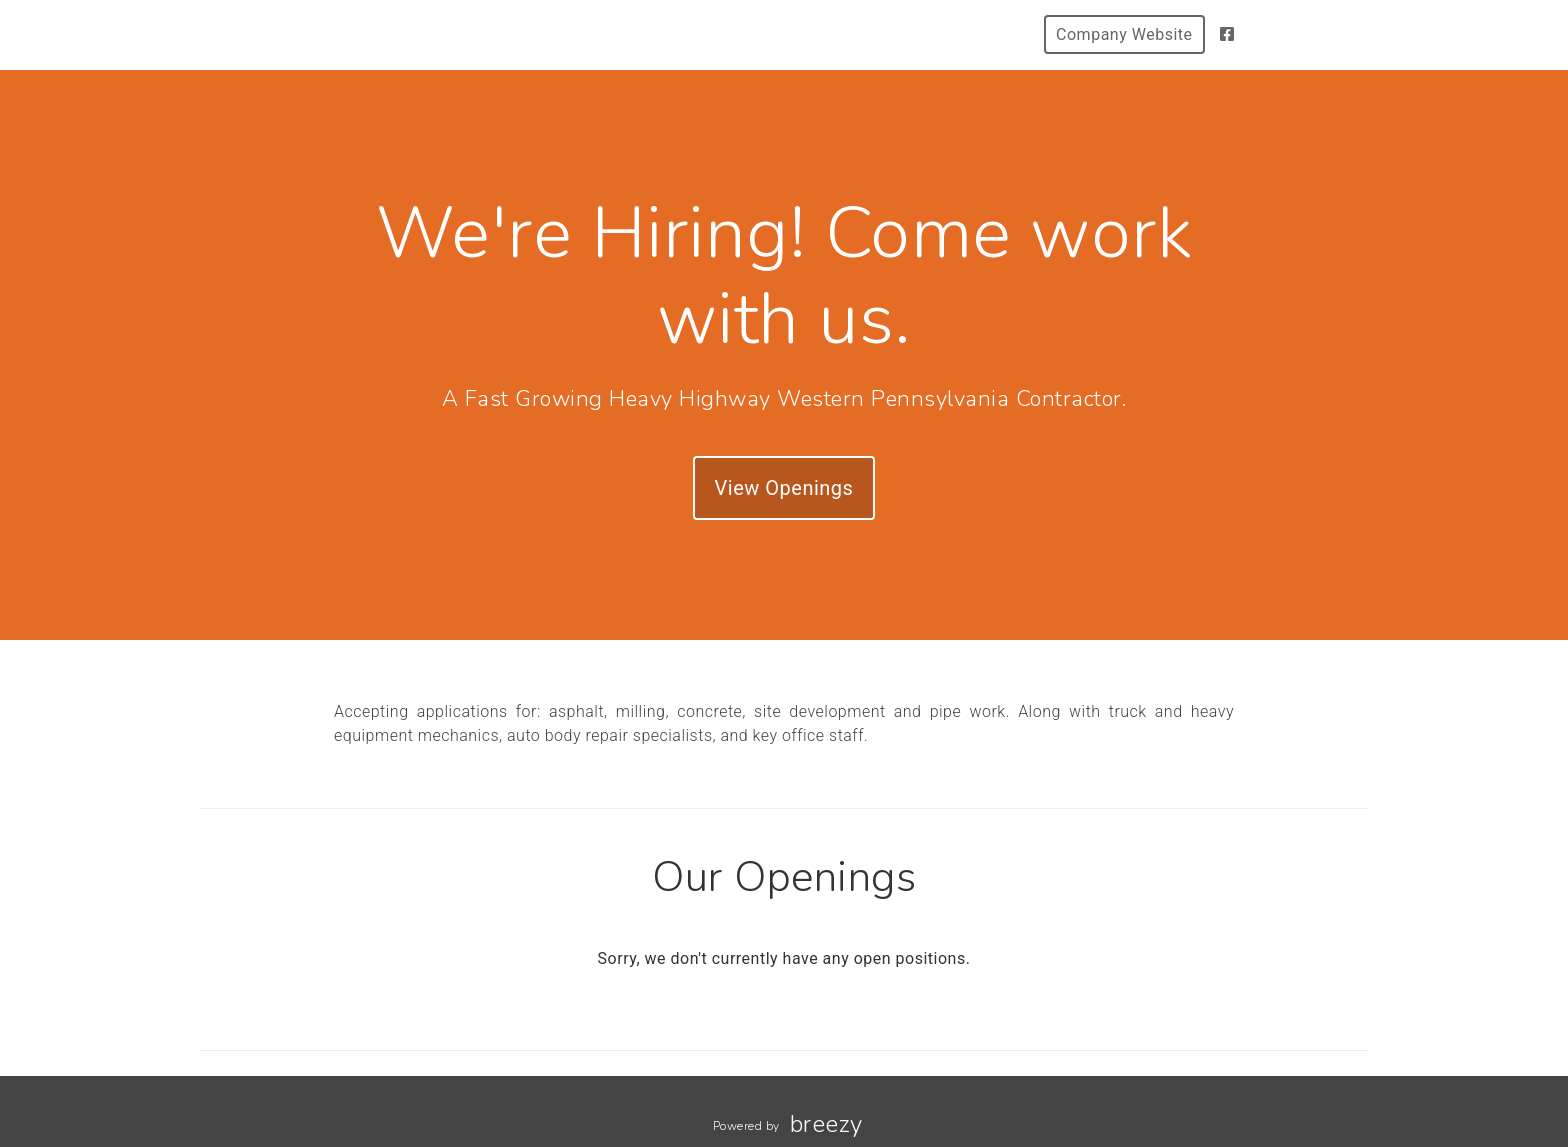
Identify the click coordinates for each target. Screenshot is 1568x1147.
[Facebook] (1227, 34)
